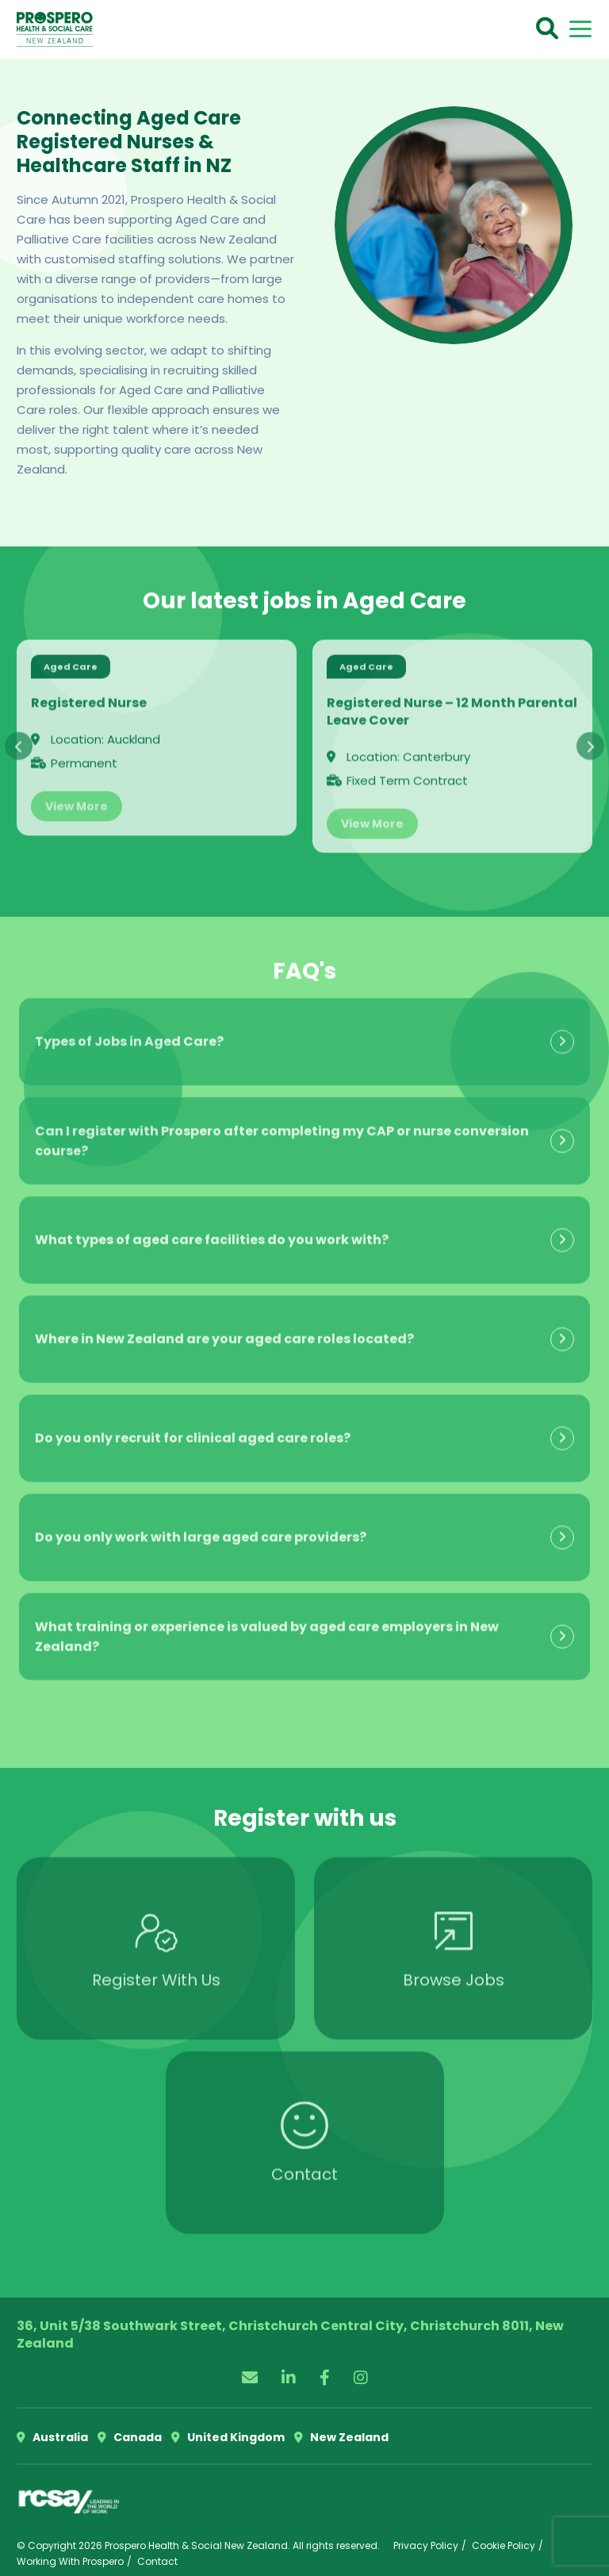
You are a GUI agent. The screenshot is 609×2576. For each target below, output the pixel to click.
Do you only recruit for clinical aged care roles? (192, 1428)
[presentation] (19, 735)
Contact (157, 2561)
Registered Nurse (89, 692)
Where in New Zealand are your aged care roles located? (224, 1329)
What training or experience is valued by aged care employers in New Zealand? (267, 1626)
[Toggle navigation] (580, 29)
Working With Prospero (70, 2561)
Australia (52, 2437)
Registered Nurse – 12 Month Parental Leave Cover (452, 701)
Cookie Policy (503, 2545)
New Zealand (341, 2437)
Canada (130, 2437)
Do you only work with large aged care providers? (200, 1527)
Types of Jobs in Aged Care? (129, 1031)
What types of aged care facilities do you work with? (212, 1230)
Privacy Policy (425, 2545)
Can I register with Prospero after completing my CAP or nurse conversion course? (282, 1130)
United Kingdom (228, 2437)
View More (76, 795)
